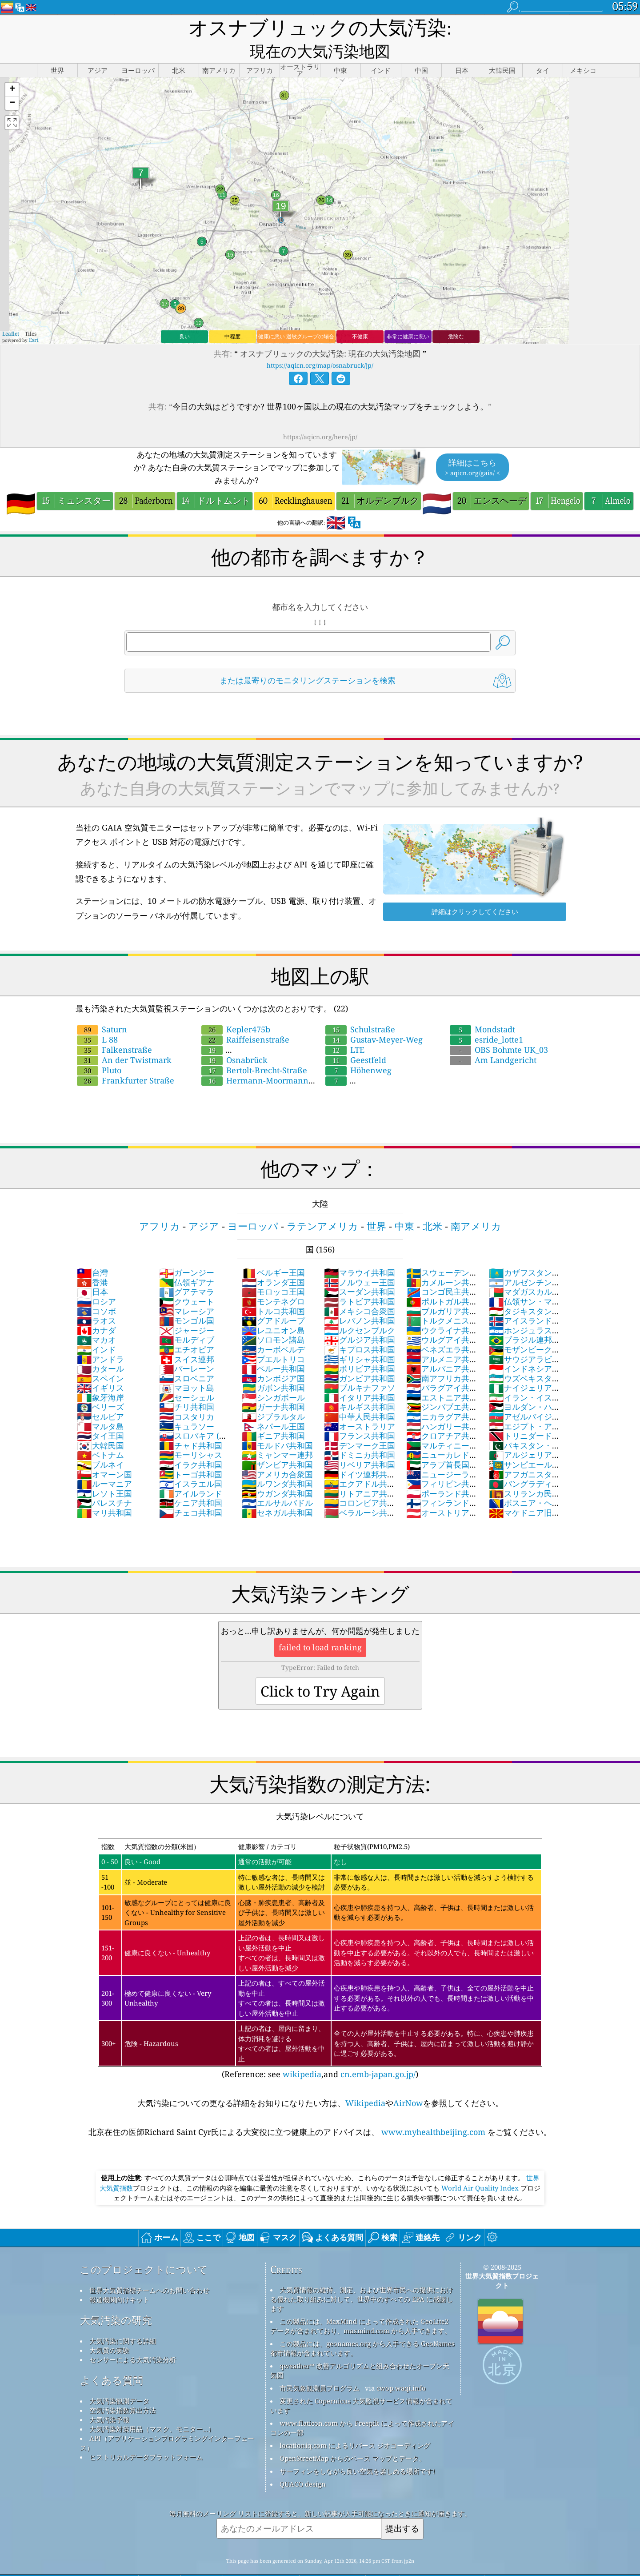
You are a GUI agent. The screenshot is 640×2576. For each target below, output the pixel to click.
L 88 (97, 1018)
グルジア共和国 (359, 1318)
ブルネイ (100, 1443)
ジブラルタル (273, 1395)
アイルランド (190, 1472)
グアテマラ (186, 1270)
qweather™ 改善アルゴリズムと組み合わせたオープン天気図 (359, 2349)
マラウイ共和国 (359, 1251)
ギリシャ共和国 (359, 1338)
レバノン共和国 (359, 1299)
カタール (100, 1347)
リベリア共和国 (359, 1443)
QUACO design (303, 2463)
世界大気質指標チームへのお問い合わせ (149, 2269)
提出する (402, 2507)
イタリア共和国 (359, 1376)
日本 (92, 1270)
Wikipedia (365, 2082)
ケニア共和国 (190, 1482)
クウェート (186, 1280)
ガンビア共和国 (359, 1357)
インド (96, 1328)
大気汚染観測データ (119, 2379)
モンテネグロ (273, 1280)
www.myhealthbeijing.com (433, 2111)
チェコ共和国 (190, 1491)
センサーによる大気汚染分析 (132, 2338)
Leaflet (10, 313)
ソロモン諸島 (273, 1318)
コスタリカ (186, 1395)
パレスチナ (104, 1482)
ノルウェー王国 (359, 1261)
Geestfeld (355, 1039)
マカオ (96, 1318)
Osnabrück (234, 1039)
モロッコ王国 (273, 1270)
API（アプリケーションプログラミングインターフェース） (167, 2422)
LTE (344, 1028)
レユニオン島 (273, 1309)
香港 (92, 1261)
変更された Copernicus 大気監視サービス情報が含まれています (361, 2384)
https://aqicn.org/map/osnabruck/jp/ (320, 344)
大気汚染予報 (109, 2398)
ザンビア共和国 (277, 1443)
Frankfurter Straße (125, 1059)
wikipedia (302, 2053)
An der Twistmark (124, 1039)
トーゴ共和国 (190, 1453)
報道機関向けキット (119, 2278)
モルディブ (186, 1318)
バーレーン (186, 1347)
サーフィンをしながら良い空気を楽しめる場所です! (357, 2450)
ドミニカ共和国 (359, 1433)
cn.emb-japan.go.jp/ (378, 2053)
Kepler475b (235, 1008)
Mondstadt (482, 1008)
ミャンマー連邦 (277, 1433)
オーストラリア (359, 1405)
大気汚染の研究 (116, 2299)
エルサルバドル (277, 1482)
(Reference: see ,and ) (320, 1938)
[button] (12, 69)
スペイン (100, 1357)
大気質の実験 (109, 2329)
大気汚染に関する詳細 (122, 2319)
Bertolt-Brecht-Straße (254, 1049)
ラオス (96, 1299)
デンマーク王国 (359, 1424)
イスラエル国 (190, 1462)
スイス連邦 (186, 1338)
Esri (34, 319)
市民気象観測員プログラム (320, 2367)
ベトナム (100, 1433)
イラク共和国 (190, 1443)
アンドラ (100, 1338)
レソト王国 (104, 1472)
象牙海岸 (100, 1376)
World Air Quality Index (480, 2167)
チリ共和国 (186, 1385)
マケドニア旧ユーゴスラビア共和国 (525, 1496)
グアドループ (273, 1299)
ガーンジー (186, 1251)
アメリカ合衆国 (277, 1453)
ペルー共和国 (273, 1347)
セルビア (100, 1395)
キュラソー (186, 1405)
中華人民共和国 (359, 1395)
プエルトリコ (273, 1338)
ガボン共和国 (273, 1366)
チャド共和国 (190, 1424)
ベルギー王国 (273, 1251)
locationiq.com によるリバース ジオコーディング (355, 2424)
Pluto (99, 1049)
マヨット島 (186, 1366)
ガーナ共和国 (273, 1385)
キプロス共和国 (359, 1328)
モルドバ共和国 (277, 1424)
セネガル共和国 (277, 1491)
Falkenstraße (114, 1028)
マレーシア (186, 1290)
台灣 (92, 1251)
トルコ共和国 (273, 1290)
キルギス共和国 (359, 1385)
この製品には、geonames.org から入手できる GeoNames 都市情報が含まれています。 (362, 2327)
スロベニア (186, 1357)
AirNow (408, 2082)
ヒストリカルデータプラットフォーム (146, 2436)
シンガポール (273, 1376)
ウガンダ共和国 (277, 1472)
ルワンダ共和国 (277, 1462)
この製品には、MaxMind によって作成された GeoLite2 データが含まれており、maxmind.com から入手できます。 (360, 2305)
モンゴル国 (186, 1299)
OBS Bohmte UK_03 (499, 1028)
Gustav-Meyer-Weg (374, 1018)
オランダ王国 (273, 1261)
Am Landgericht (493, 1039)
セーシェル (186, 1376)
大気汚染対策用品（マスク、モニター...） (152, 2407)
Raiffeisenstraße (245, 1018)
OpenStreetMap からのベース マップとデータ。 (352, 2437)
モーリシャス (190, 1433)
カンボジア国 (273, 1357)
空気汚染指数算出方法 (122, 2389)
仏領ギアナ (186, 1261)
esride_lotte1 (486, 1018)
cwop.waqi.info (401, 2367)
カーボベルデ (273, 1328)
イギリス (100, 1366)
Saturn (102, 1008)
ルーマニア (104, 1462)
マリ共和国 (104, 1491)
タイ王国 (100, 1414)
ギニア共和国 (273, 1414)
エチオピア (186, 1328)
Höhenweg (358, 1049)
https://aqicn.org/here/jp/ (320, 416)
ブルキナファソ (359, 1366)
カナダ (96, 1309)
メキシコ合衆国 (359, 1290)
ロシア (96, 1280)
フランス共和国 (359, 1414)
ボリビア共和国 (359, 1347)
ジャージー (186, 1309)
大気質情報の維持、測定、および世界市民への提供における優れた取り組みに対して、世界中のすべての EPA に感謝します (361, 2278)
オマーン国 (104, 1453)
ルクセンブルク (359, 1309)
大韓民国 (100, 1424)
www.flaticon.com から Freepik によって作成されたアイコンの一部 (362, 2407)
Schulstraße (360, 1008)
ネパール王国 (273, 1405)
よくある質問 (111, 2359)
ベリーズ (100, 1385)
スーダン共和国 (359, 1270)
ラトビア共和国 (359, 1280)
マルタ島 (100, 1405)
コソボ (96, 1290)
